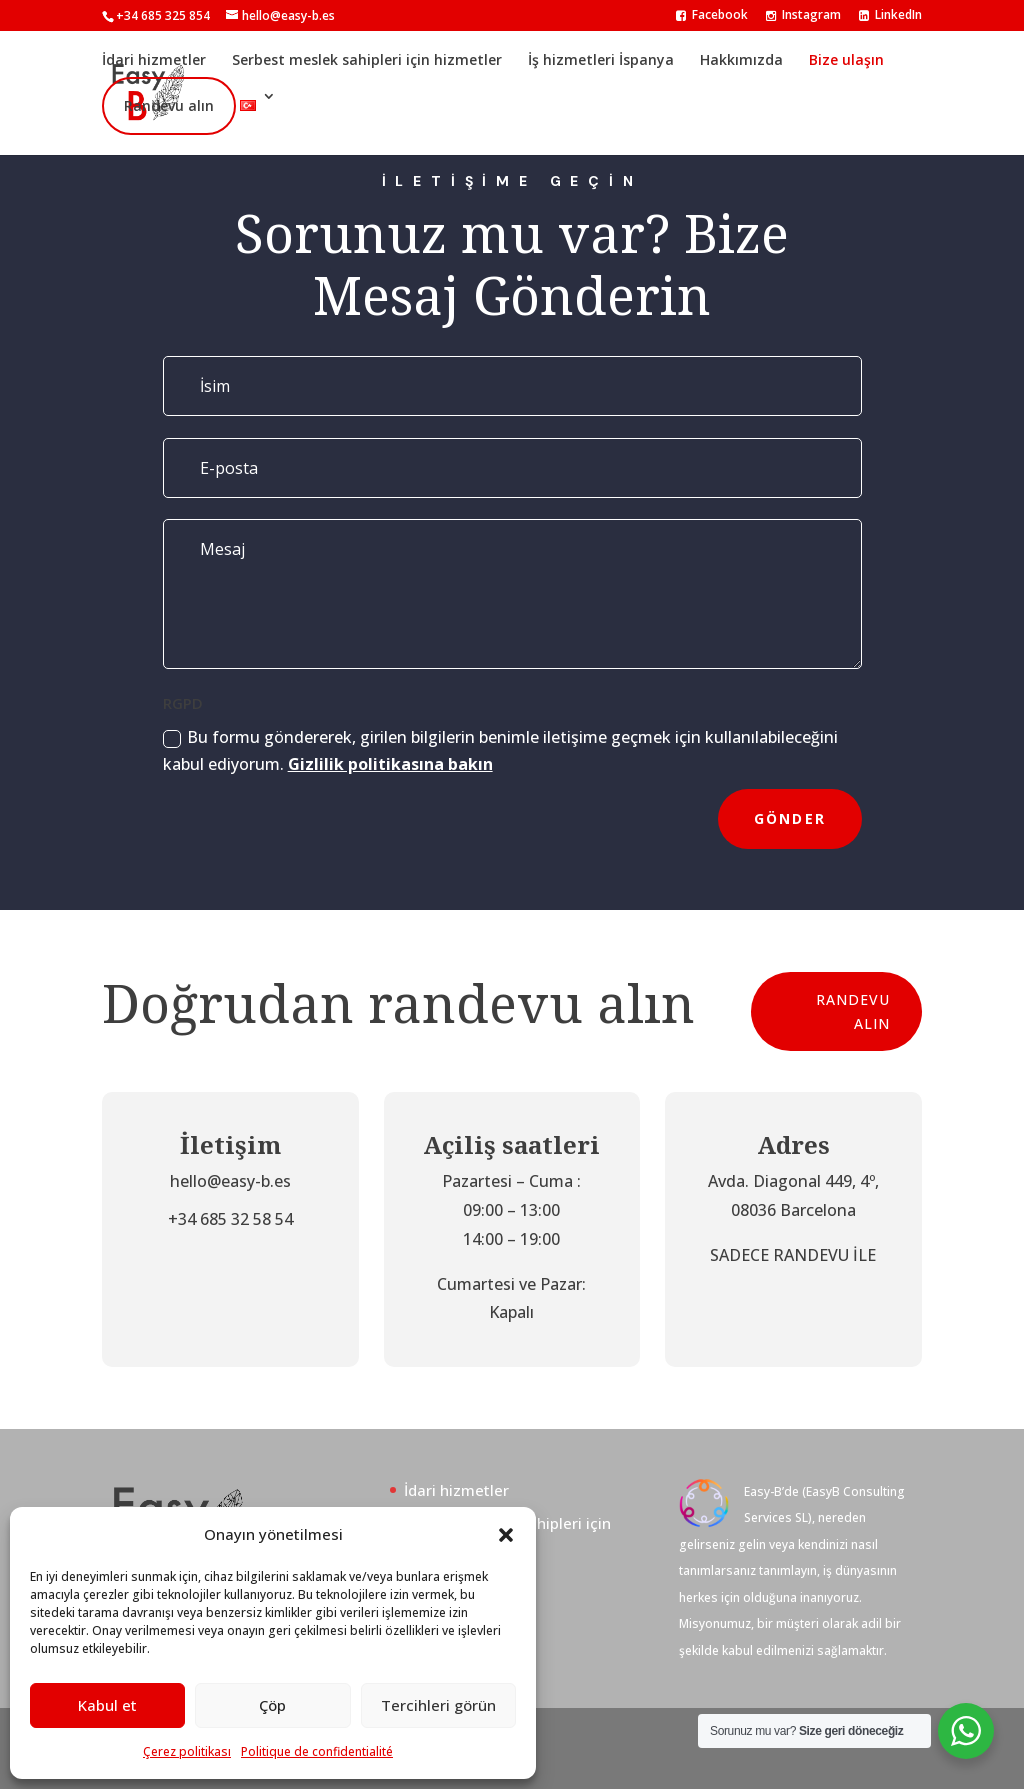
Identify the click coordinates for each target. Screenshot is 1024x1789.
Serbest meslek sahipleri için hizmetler (367, 59)
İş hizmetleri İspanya (601, 59)
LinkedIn (890, 16)
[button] (506, 1535)
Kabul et (107, 1705)
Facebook (712, 16)
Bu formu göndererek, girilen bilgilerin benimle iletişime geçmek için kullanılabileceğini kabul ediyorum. (500, 750)
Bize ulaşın (846, 59)
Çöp (272, 1705)
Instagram (803, 16)
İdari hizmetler (154, 59)
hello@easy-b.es (230, 1181)
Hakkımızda (741, 59)
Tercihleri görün (438, 1705)
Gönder (790, 818)
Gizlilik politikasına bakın (390, 764)
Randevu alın (169, 105)
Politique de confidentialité (317, 1751)
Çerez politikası (187, 1751)
